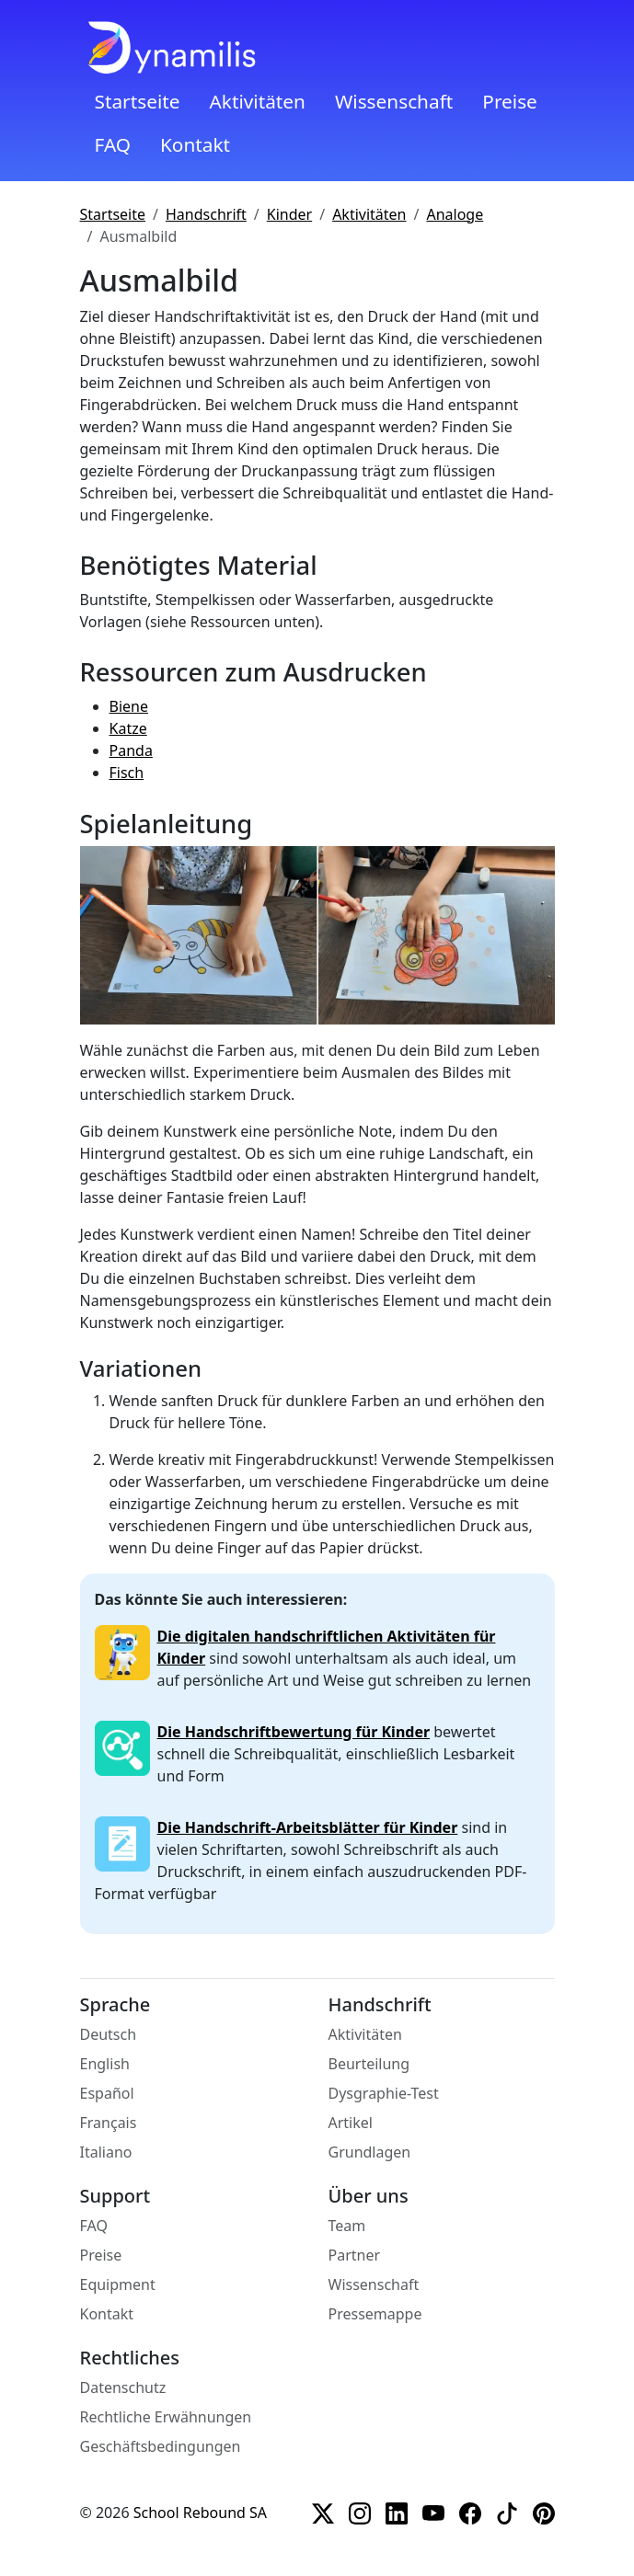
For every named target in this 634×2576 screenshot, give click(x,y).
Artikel (351, 2122)
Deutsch (108, 2034)
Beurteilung (369, 2064)
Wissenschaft (394, 101)
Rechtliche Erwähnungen (166, 2417)
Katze (128, 728)
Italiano (106, 2152)
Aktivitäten (257, 101)
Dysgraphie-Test (384, 2093)
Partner (355, 2255)
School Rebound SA (200, 2512)
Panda (131, 750)
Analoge (454, 214)
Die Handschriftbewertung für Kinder (294, 1732)
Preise (509, 101)
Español (107, 2093)
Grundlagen (370, 2152)
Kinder (289, 214)
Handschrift (206, 214)
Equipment (118, 2284)
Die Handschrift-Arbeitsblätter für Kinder (307, 1827)
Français (108, 2122)
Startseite (137, 101)
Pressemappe (375, 2314)
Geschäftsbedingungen (160, 2446)
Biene (129, 706)
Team (347, 2225)
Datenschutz (123, 2387)
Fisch (127, 772)
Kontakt (195, 144)
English (105, 2064)
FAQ (113, 144)
